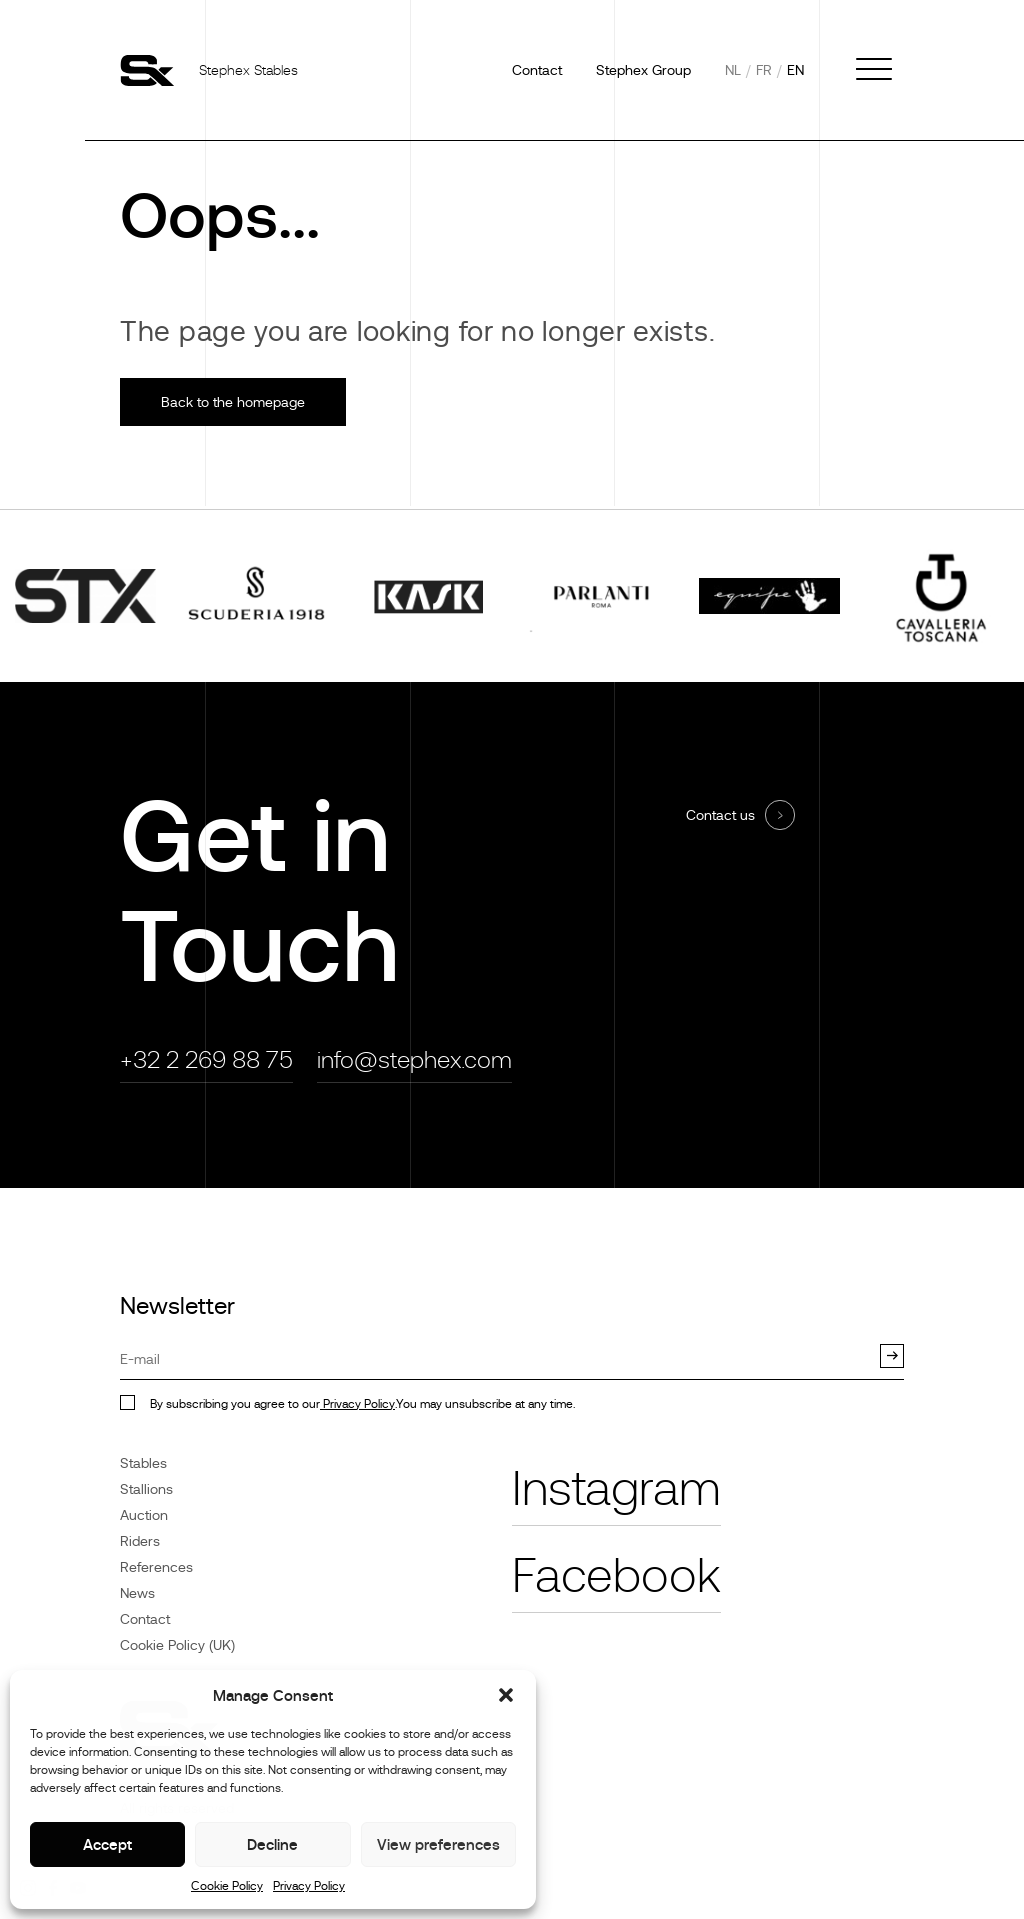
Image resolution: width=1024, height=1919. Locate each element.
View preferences (438, 1844)
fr (764, 70)
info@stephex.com (414, 1059)
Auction (144, 1515)
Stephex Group (643, 70)
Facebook (616, 1576)
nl (733, 70)
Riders (140, 1541)
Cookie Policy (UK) (177, 1645)
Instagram (616, 1489)
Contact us (720, 815)
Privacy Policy (309, 1886)
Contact (537, 70)
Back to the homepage (233, 402)
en (795, 70)
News (137, 1593)
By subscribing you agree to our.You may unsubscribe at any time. (362, 1404)
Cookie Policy (227, 1886)
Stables (143, 1463)
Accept (107, 1844)
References (156, 1567)
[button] (506, 1695)
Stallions (146, 1489)
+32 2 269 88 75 (206, 1059)
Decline (272, 1844)
